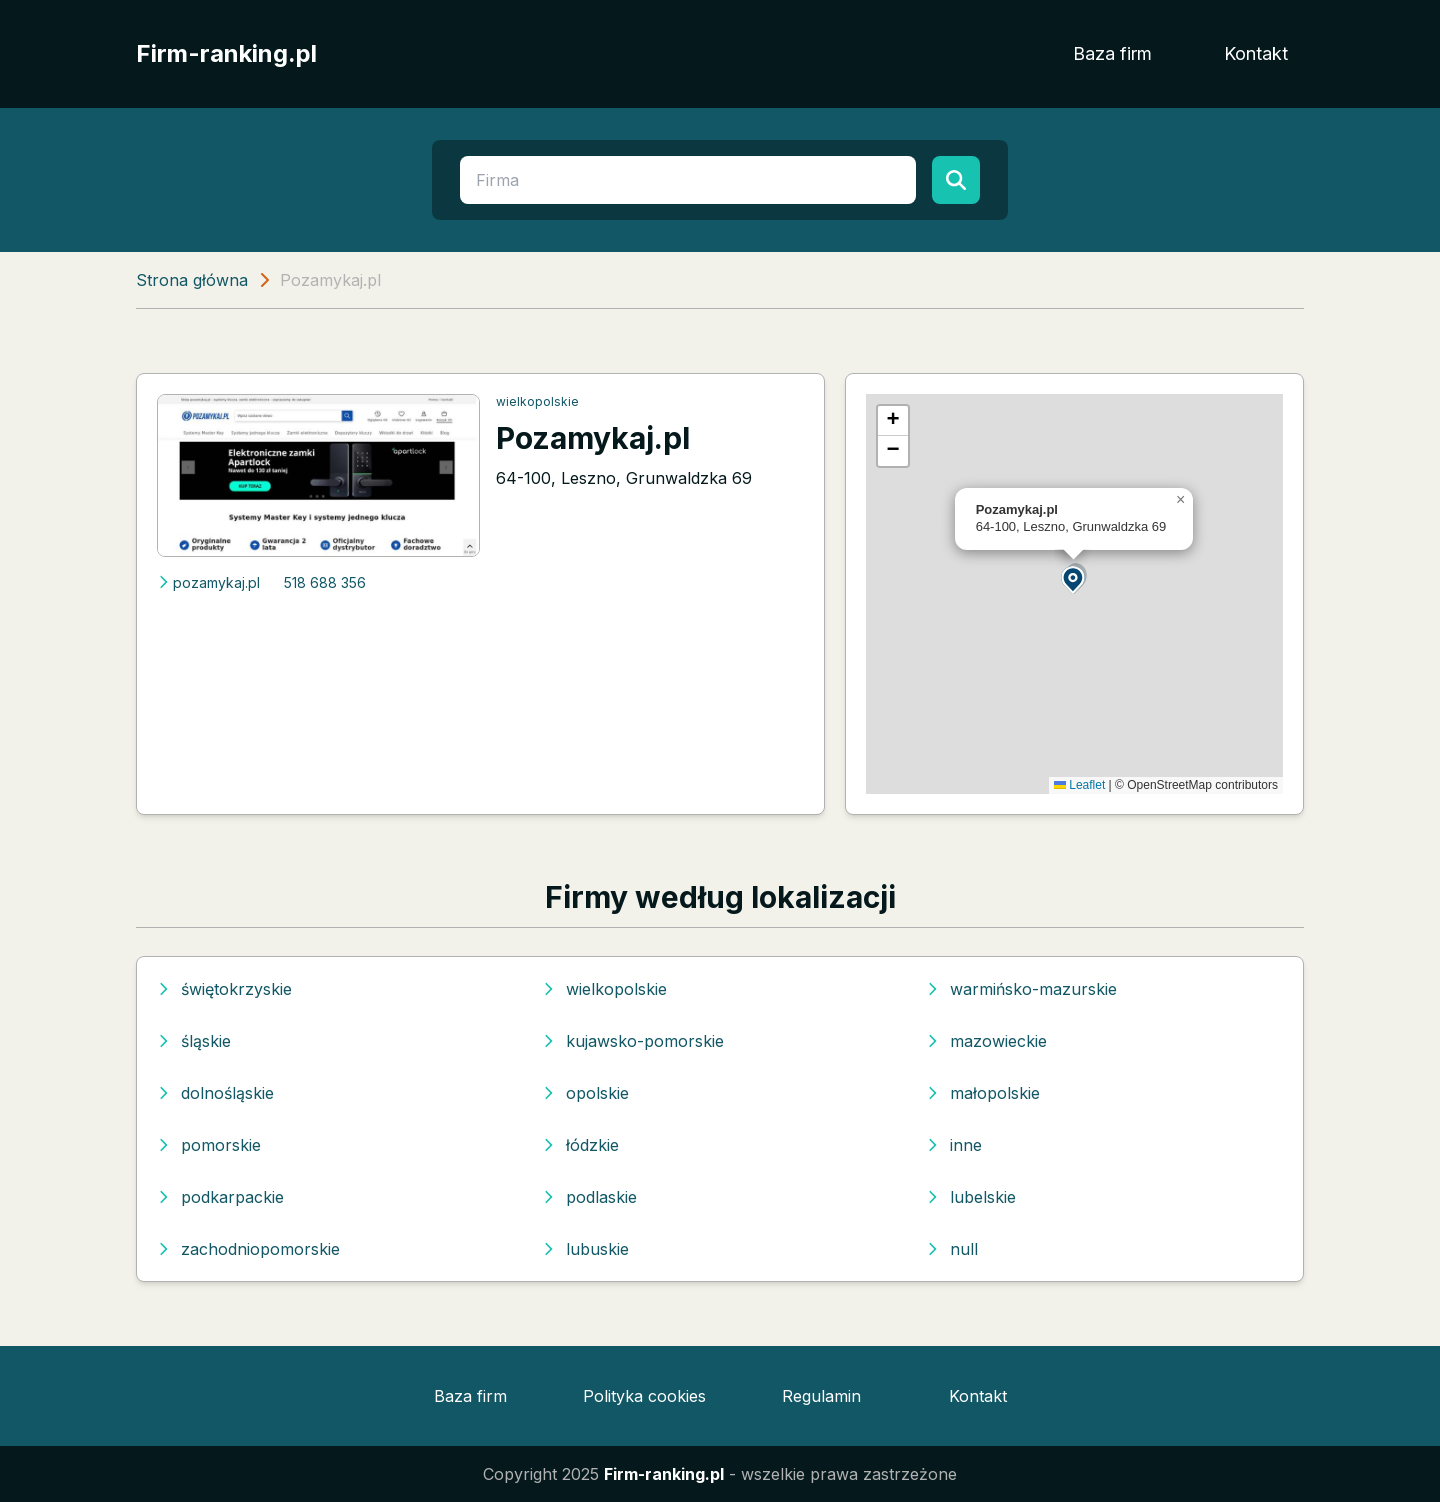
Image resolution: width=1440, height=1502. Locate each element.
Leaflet (1079, 785)
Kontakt (1256, 53)
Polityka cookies (644, 1396)
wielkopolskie (537, 401)
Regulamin (821, 1396)
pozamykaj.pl (208, 582)
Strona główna (192, 280)
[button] (1074, 578)
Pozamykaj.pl (593, 438)
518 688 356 (325, 582)
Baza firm (1112, 53)
